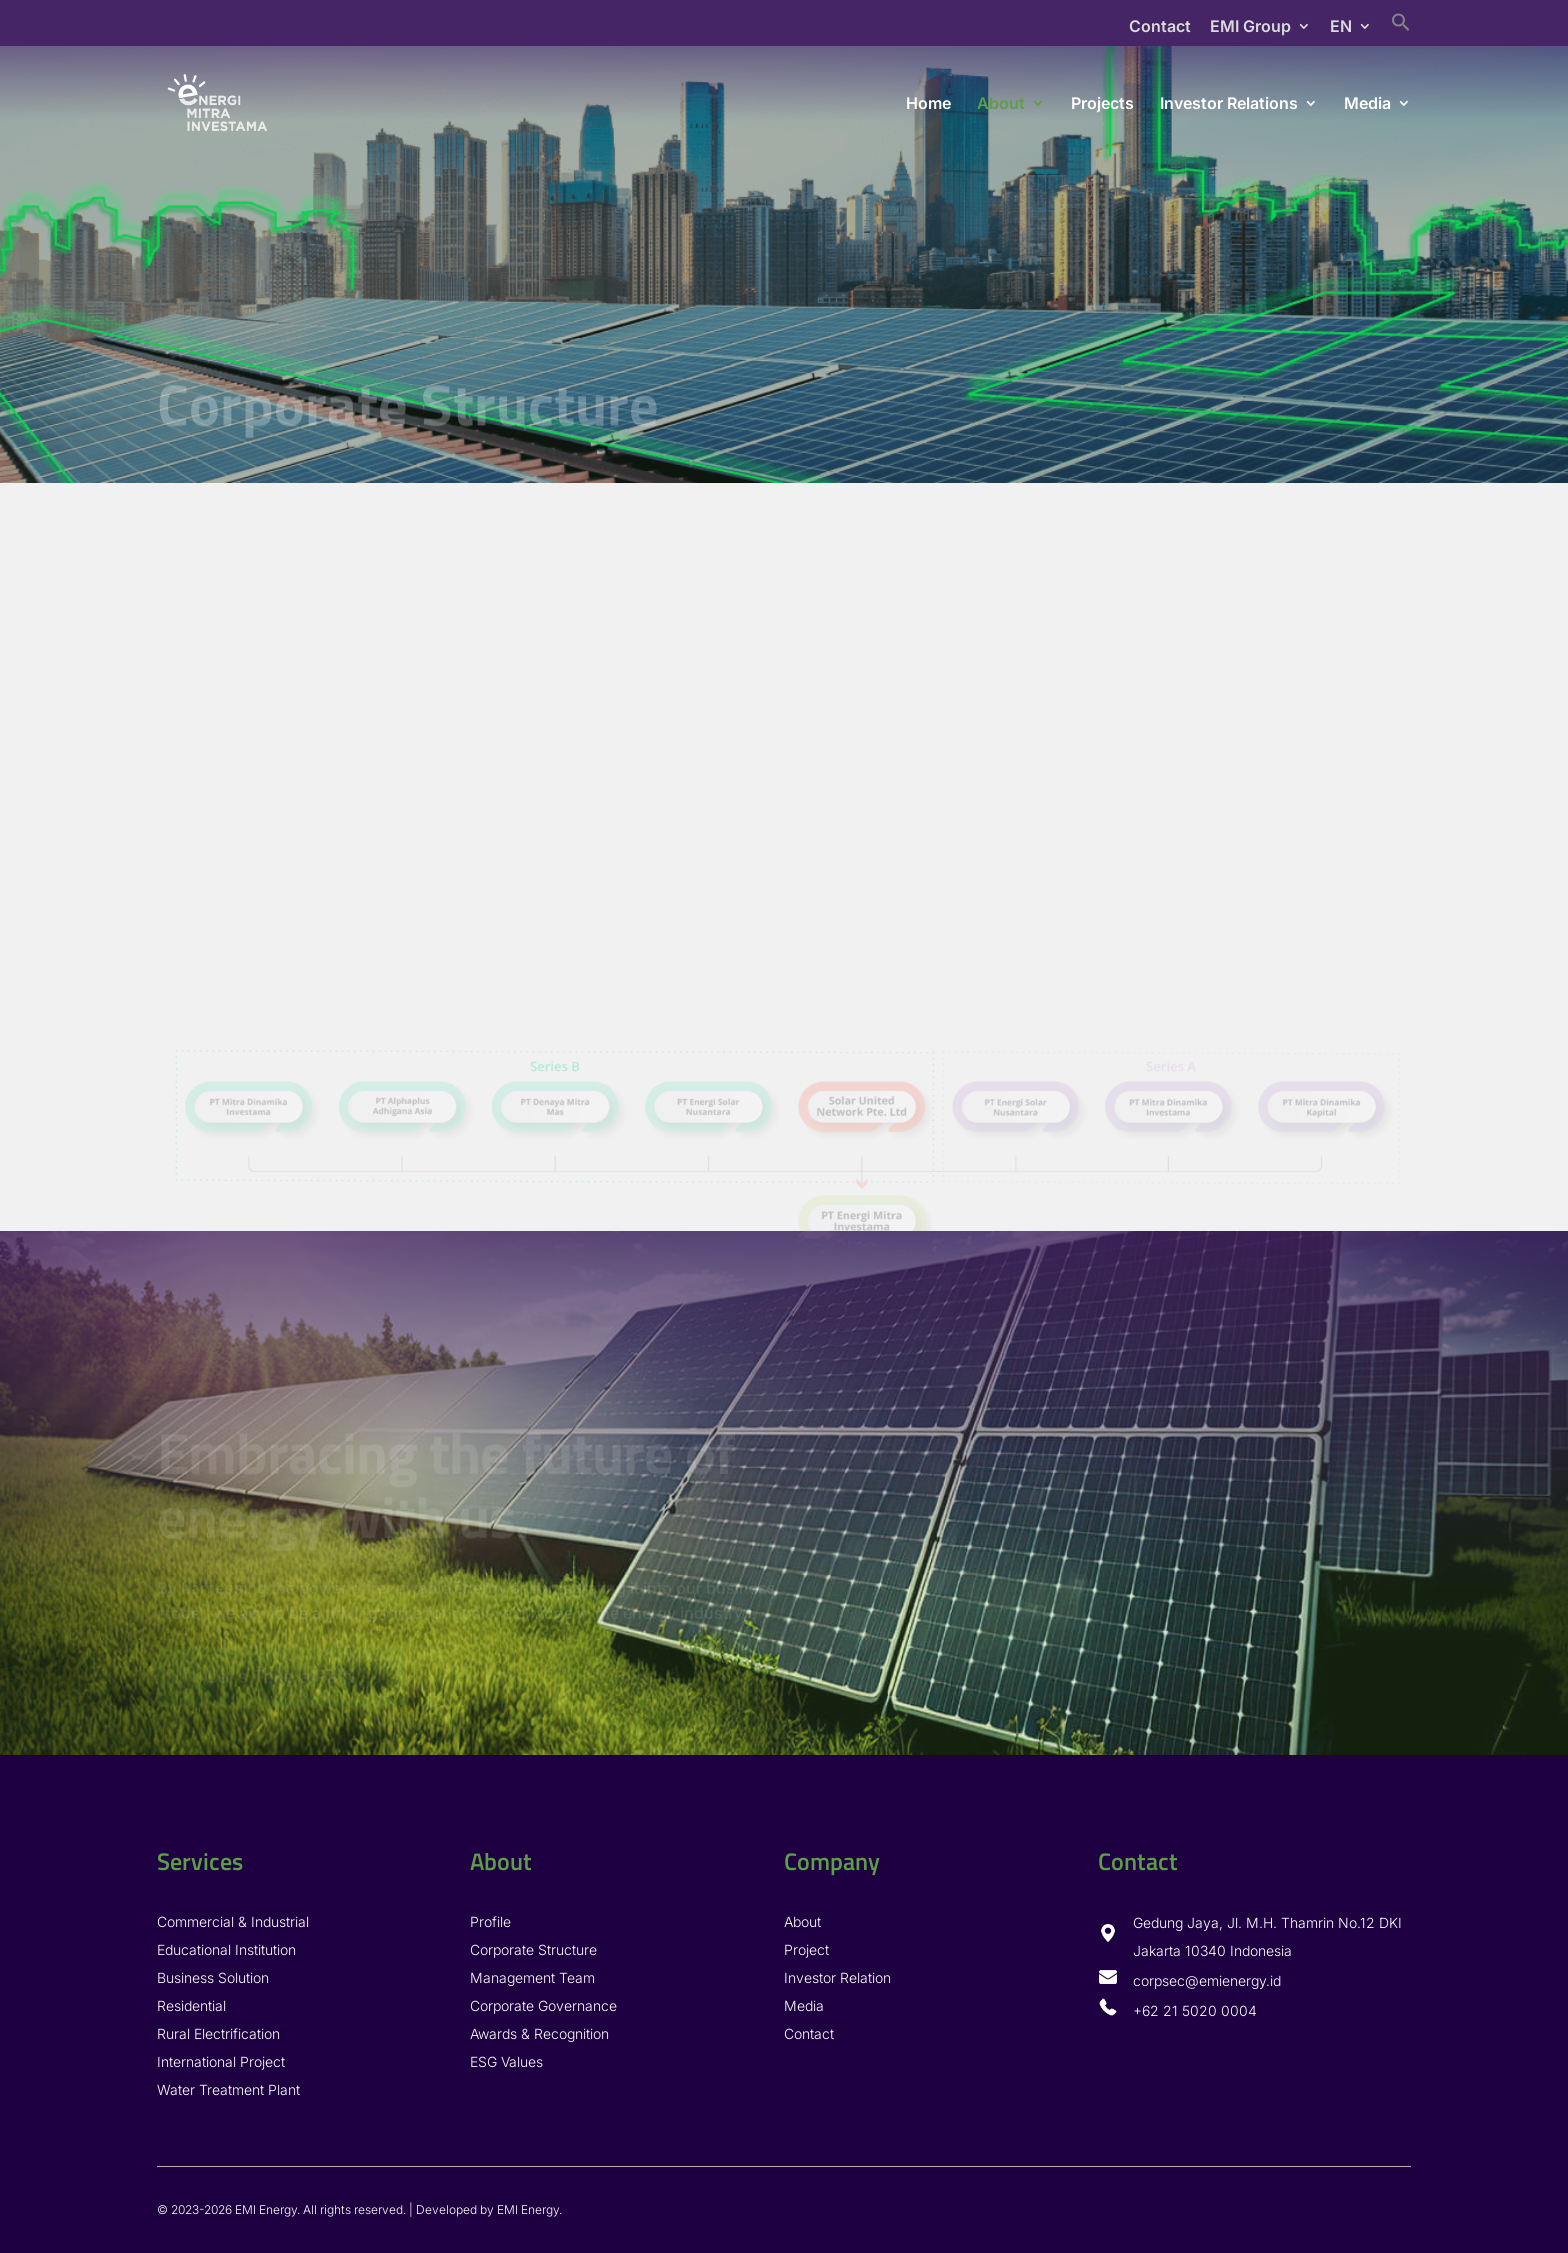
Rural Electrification (218, 2033)
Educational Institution (226, 1949)
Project (806, 1949)
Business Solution (213, 1977)
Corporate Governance (543, 2005)
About (1001, 104)
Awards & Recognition (539, 2033)
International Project (221, 2061)
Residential (191, 2005)
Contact (1160, 27)
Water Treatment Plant (228, 2089)
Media (1367, 104)
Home (928, 104)
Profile (490, 1921)
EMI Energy (266, 2209)
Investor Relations (1229, 104)
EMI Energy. (529, 2209)
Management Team (532, 1977)
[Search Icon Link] (1401, 29)
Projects (1102, 104)
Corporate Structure (533, 1949)
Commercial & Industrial (233, 1921)
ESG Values (506, 2061)
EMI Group (1250, 27)
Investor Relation (837, 1977)
